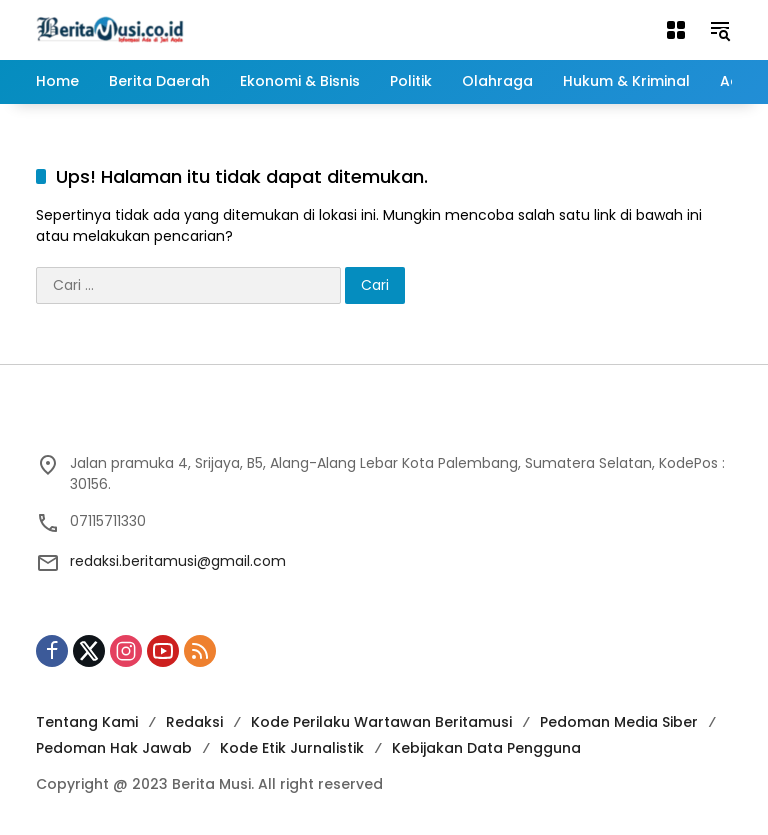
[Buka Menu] (676, 30)
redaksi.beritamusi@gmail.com (178, 561)
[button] (720, 30)
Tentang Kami (87, 722)
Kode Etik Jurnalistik (292, 748)
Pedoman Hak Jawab (114, 748)
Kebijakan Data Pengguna (486, 748)
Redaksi (194, 722)
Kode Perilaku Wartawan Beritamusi (381, 722)
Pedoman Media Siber (619, 722)
